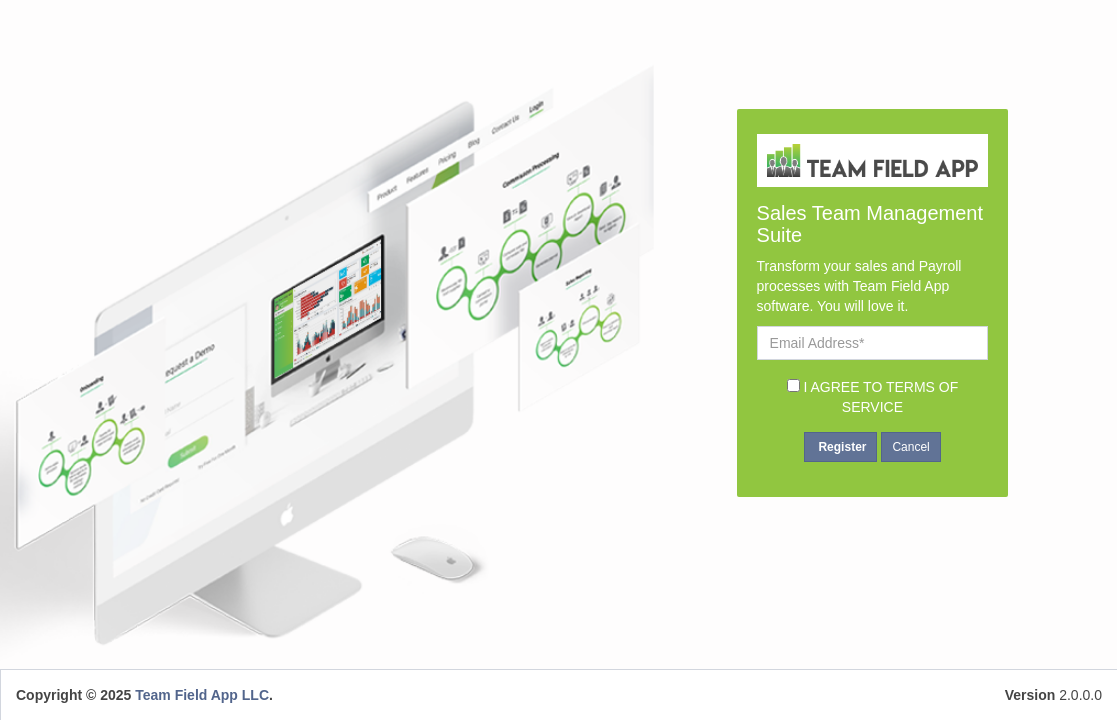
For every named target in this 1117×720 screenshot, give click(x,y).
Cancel (910, 447)
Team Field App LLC (202, 695)
